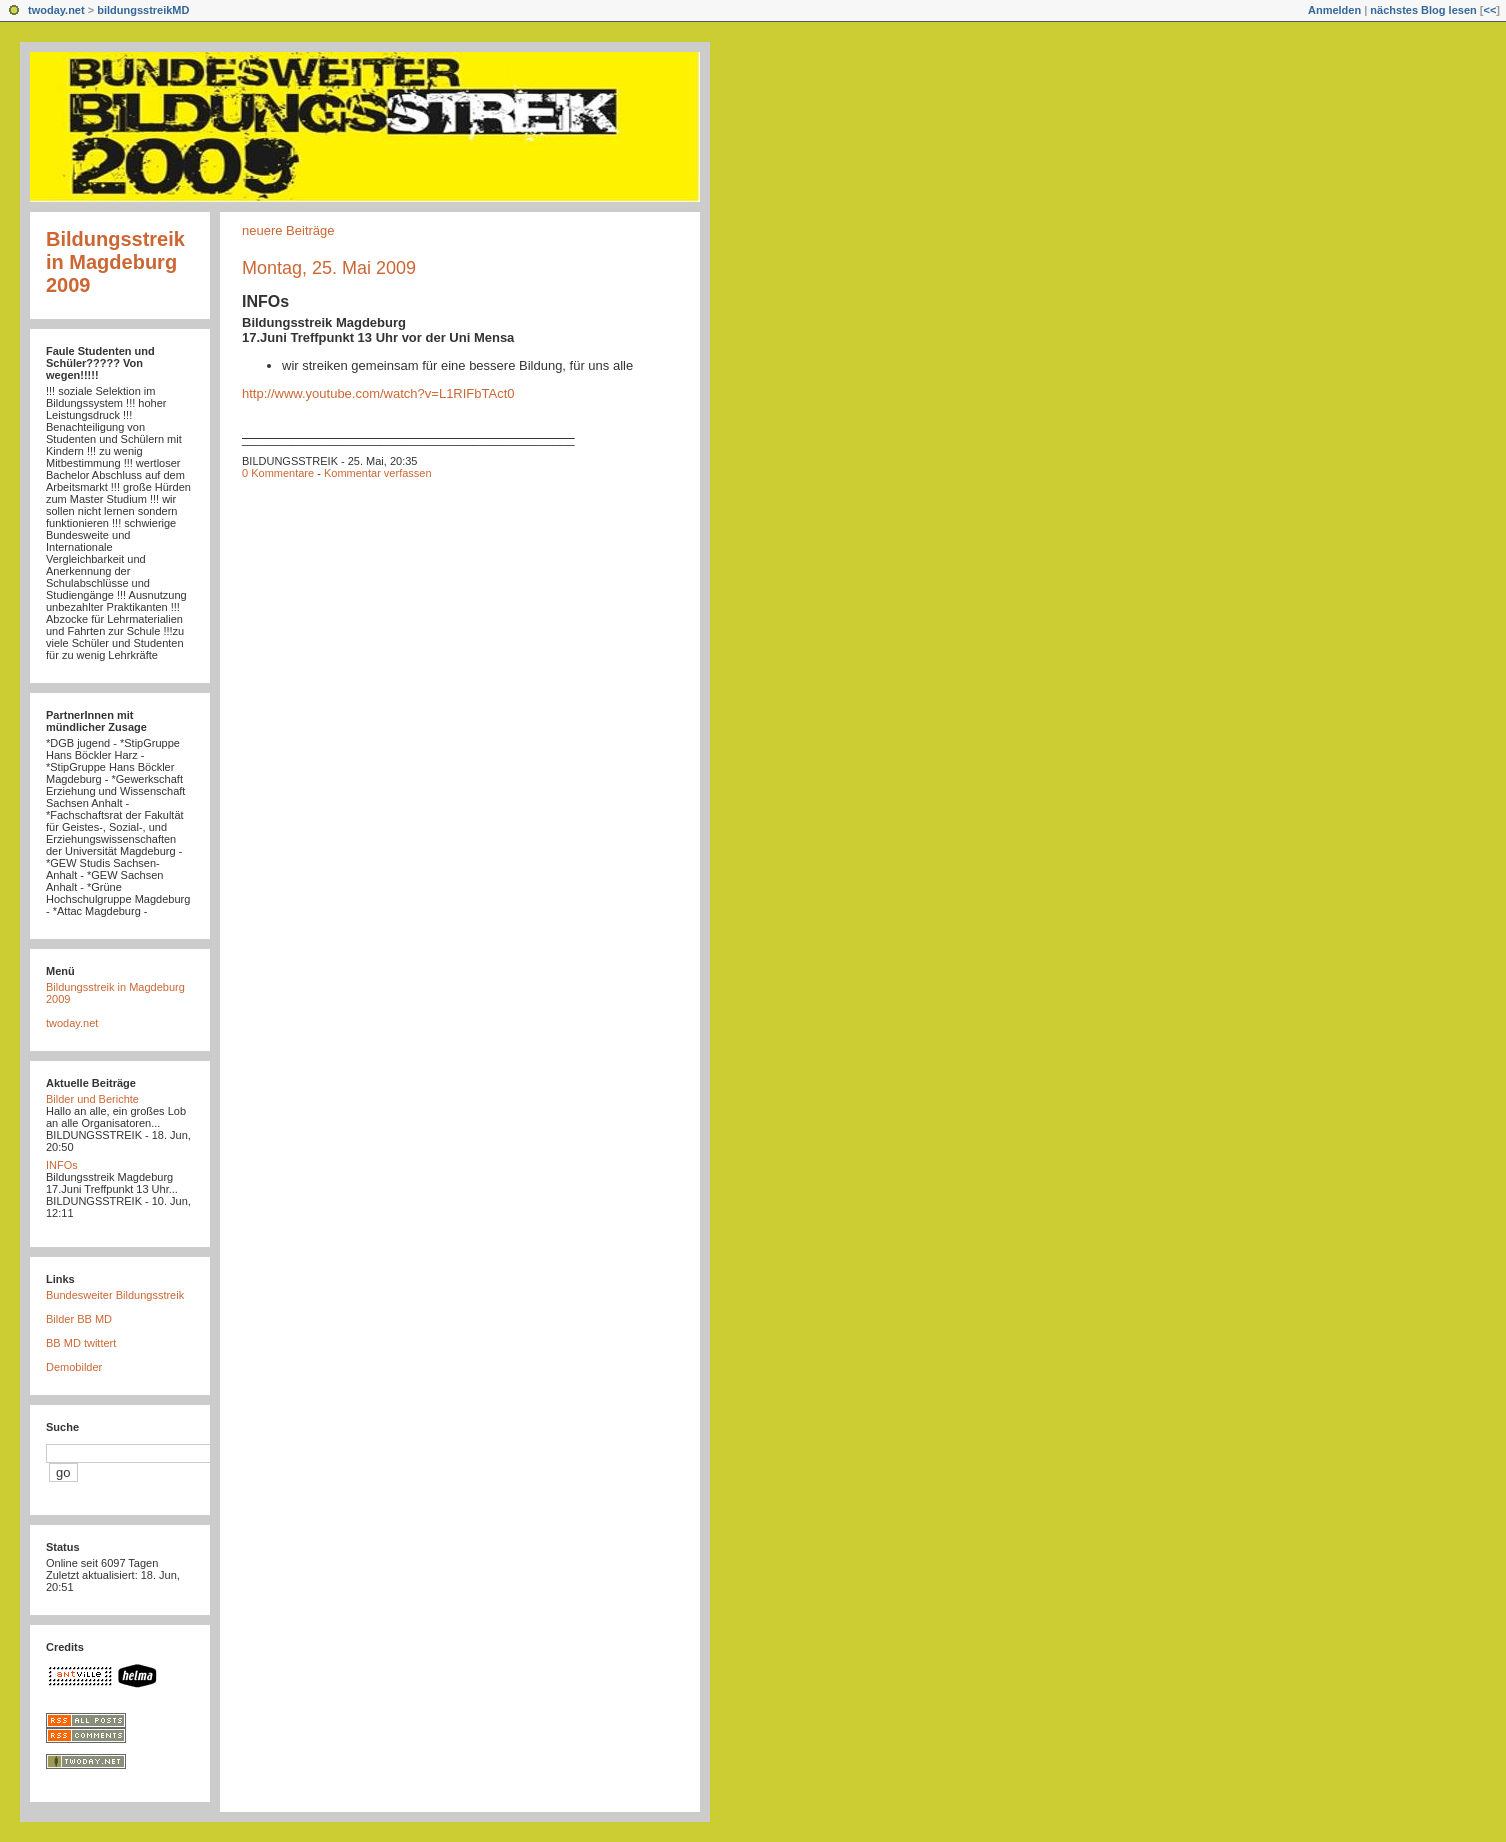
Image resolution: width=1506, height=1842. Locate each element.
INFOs (265, 301)
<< (1489, 10)
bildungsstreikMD (143, 10)
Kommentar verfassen (378, 473)
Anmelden (1334, 10)
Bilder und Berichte (92, 1099)
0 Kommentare (278, 473)
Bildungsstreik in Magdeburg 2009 (115, 262)
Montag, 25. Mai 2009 (329, 268)
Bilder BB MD (79, 1319)
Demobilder (74, 1367)
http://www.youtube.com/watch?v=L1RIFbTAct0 (378, 393)
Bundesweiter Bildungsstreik (115, 1295)
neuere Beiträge (288, 230)
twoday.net (56, 10)
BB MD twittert (81, 1343)
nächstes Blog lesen (1423, 10)
